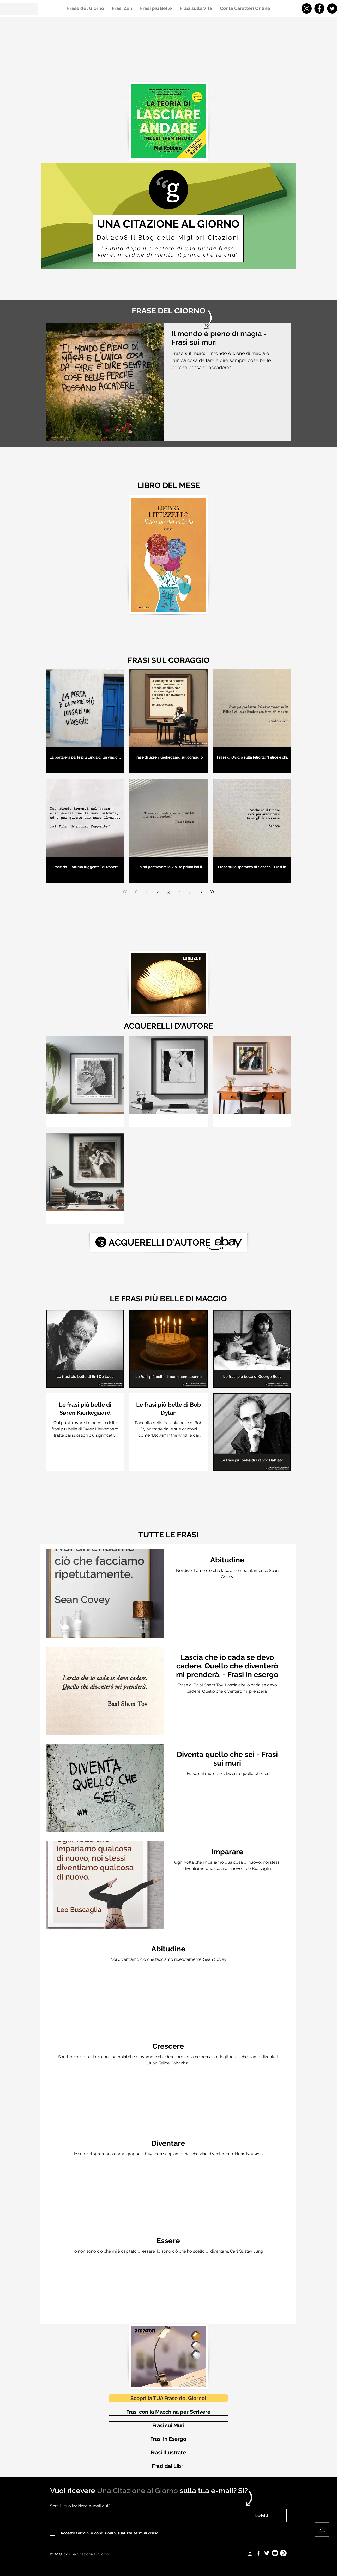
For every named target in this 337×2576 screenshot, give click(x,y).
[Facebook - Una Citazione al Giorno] (319, 8)
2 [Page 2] (158, 892)
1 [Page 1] (147, 892)
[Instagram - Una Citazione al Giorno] (307, 8)
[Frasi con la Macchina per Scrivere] (168, 2412)
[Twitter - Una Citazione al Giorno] (266, 2553)
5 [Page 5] (190, 892)
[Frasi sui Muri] (168, 2425)
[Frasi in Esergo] (168, 2439)
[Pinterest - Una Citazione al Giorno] (283, 2553)
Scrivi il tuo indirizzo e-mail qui (79, 2506)
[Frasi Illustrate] (168, 2452)
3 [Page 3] (168, 892)
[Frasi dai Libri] (168, 2466)
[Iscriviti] (261, 2515)
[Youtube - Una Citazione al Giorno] (275, 2553)
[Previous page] (135, 892)
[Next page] (201, 892)
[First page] (124, 892)
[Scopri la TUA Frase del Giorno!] (168, 2398)
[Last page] (212, 892)
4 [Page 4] (179, 892)
